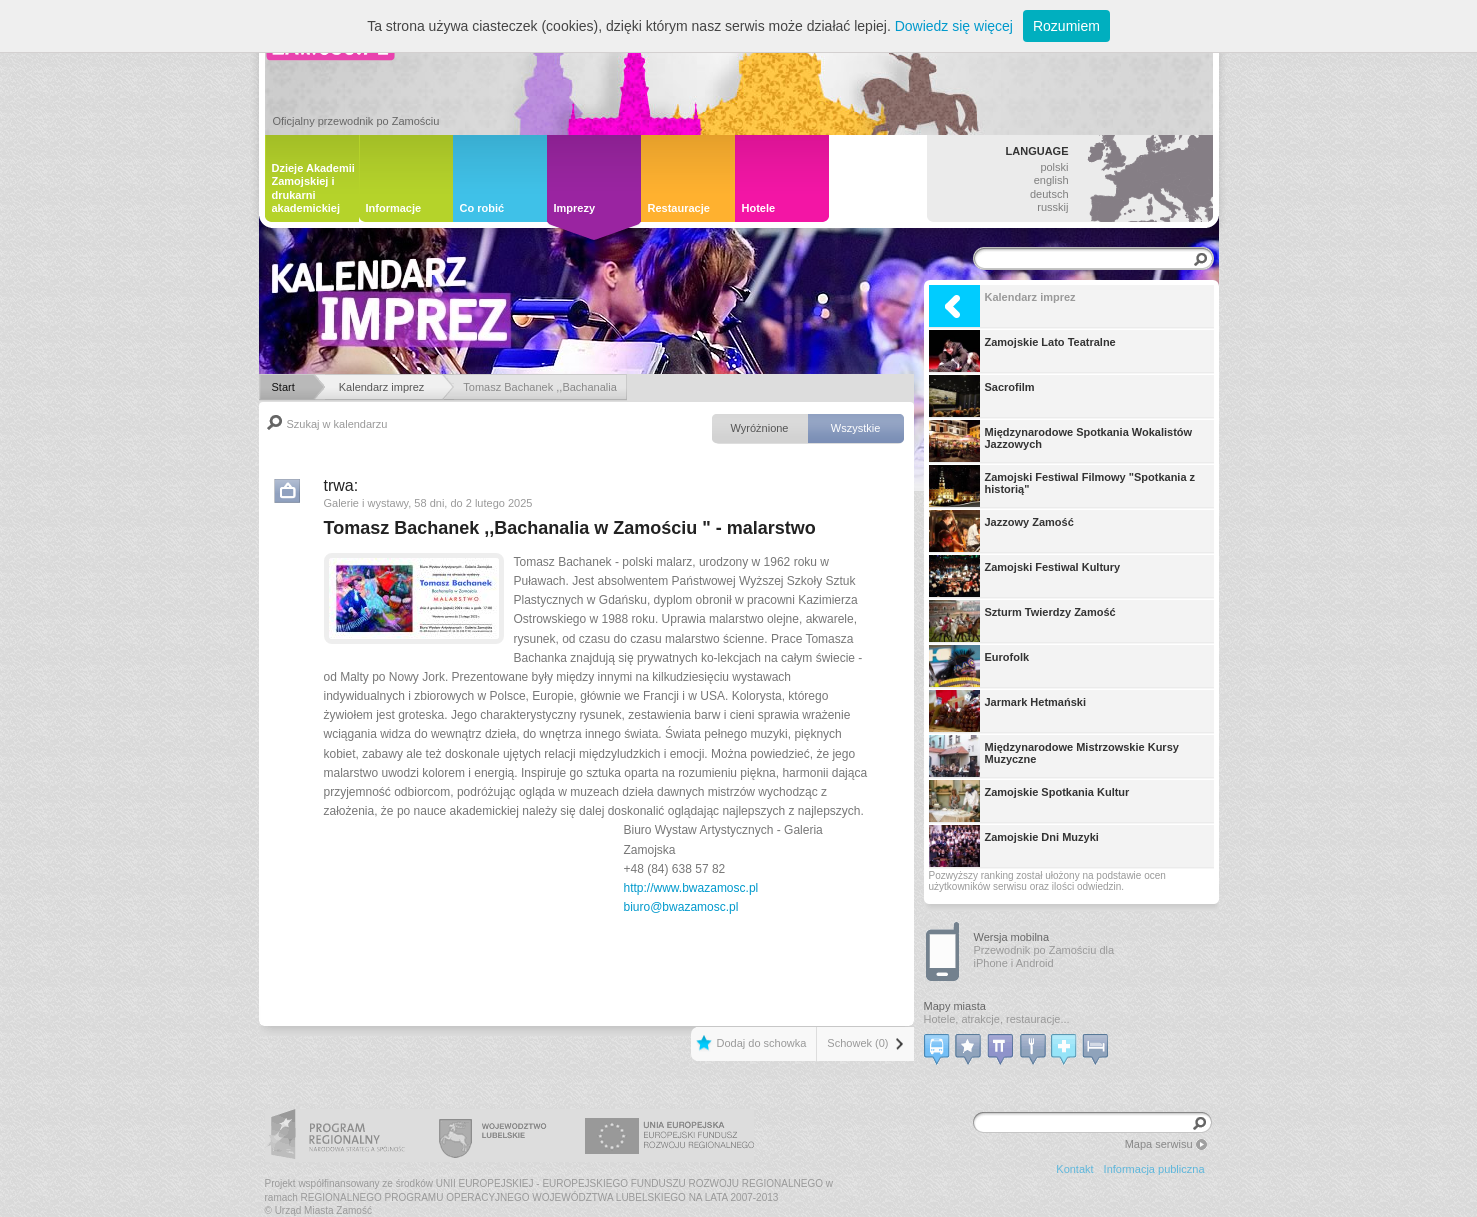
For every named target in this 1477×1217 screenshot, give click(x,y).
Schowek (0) (857, 1043)
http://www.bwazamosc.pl (691, 888)
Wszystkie (856, 428)
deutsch (1049, 194)
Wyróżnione (760, 428)
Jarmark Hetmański (1008, 711)
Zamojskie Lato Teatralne (1022, 351)
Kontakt (1074, 1169)
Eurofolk (979, 666)
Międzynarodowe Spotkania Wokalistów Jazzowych (1061, 441)
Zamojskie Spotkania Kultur (1029, 801)
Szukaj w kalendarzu (337, 424)
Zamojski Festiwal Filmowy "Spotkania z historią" (1062, 486)
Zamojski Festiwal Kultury (1025, 576)
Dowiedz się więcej (954, 26)
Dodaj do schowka (761, 1043)
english (1051, 180)
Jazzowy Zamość (1001, 531)
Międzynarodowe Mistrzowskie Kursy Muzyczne (1054, 756)
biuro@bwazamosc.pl (681, 907)
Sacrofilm (982, 396)
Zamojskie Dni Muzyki (1014, 846)
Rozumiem (1066, 26)
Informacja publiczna (1154, 1169)
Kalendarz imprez (1002, 306)
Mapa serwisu (1159, 1144)
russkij (1052, 207)
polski (1054, 167)
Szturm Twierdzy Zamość (1022, 621)
